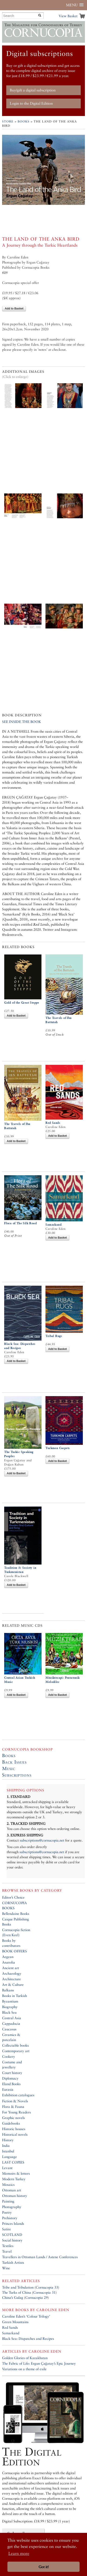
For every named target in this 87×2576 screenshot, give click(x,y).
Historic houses (13, 2129)
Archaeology (11, 1973)
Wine (6, 2268)
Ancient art (10, 1968)
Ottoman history (14, 2196)
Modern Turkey (14, 2179)
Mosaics (8, 2184)
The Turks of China (16, 2292)
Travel (7, 2251)
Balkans (8, 1990)
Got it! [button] (44, 2567)
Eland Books (11, 2084)
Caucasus (9, 2029)
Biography (10, 2007)
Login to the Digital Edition (31, 103)
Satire (6, 2229)
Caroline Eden (52, 2310)
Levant (7, 2168)
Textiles (7, 2246)
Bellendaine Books (15, 1914)
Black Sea (9, 2012)
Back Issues (14, 1762)
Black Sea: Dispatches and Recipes (28, 2339)
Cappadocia (11, 2023)
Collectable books (15, 2045)
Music (8, 1768)
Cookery (8, 2056)
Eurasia (7, 2089)
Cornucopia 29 (36, 2297)
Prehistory (9, 2218)
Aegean (7, 1957)
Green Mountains (15, 2322)
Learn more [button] (18, 2553)
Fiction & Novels (15, 2101)
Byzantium (10, 2001)
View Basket (68, 16)
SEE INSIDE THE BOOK (21, 722)
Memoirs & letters (16, 2173)
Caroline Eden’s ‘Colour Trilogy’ (26, 2316)
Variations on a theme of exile (24, 2369)
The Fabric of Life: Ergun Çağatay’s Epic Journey (39, 2363)
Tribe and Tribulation (18, 2287)
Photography (11, 2207)
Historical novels (15, 2134)
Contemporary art (15, 2051)
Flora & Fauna (13, 2107)
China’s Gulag (12, 2297)
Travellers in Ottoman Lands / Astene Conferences (40, 2257)
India (6, 2146)
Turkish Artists (13, 2262)
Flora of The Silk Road (20, 1223)
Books (23, 121)
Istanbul (8, 2151)
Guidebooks (11, 2123)
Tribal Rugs (53, 1336)
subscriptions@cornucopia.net (42, 1840)
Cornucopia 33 (47, 2287)
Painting (8, 2201)
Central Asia (11, 2018)
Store (7, 121)
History (8, 2140)
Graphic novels (13, 2118)
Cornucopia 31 (44, 2292)
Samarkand (53, 1224)
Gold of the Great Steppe (21, 1002)
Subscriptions (17, 1775)
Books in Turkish (14, 1996)
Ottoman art (11, 2190)
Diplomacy (10, 2078)
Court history (12, 2073)
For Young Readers (16, 2112)
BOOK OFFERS (14, 1951)
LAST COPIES (13, 2162)
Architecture (11, 1979)
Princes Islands (13, 2223)
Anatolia (8, 1962)
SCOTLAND (12, 2235)
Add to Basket (14, 308)
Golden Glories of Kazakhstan (25, 2358)
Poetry (7, 2212)
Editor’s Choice (13, 1897)
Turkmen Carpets (57, 1448)
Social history (12, 2240)
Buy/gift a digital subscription (33, 90)
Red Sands (52, 1122)
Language (9, 2157)
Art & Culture (13, 1985)
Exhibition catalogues (18, 2095)
